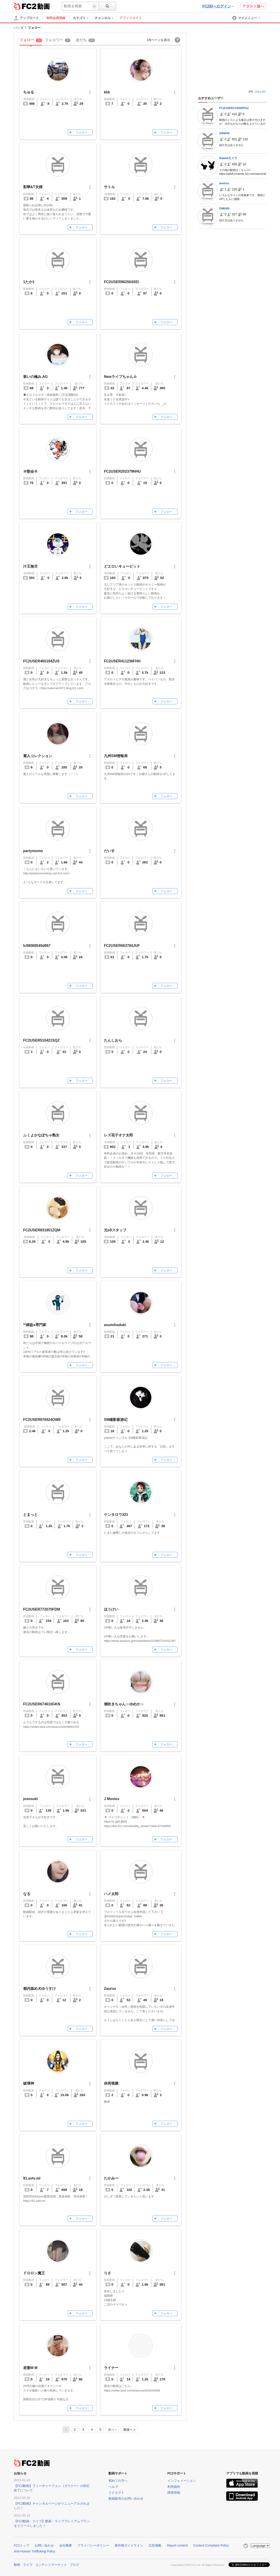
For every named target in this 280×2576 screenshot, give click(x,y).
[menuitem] (83, 18)
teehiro (224, 183)
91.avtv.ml (31, 2178)
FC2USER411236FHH (122, 661)
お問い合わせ (44, 2545)
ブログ (74, 2564)
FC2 (25, 6)
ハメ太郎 (111, 1894)
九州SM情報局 (116, 756)
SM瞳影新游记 (116, 1420)
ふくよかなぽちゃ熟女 (41, 1135)
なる (26, 1894)
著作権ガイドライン (129, 2545)
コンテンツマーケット (51, 2564)
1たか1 (28, 282)
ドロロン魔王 (34, 2273)
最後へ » (129, 2429)
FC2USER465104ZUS (41, 661)
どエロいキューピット (122, 566)
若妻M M (30, 2368)
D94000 (224, 133)
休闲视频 (111, 2083)
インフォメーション (181, 2480)
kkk (107, 92)
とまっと (30, 1514)
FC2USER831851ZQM (41, 1230)
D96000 (224, 208)
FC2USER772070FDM (41, 1609)
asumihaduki (115, 1325)
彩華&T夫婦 (32, 187)
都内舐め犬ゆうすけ (39, 1988)
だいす (109, 851)
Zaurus (110, 1988)
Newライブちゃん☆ (120, 377)
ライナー (111, 2368)
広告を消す (260, 91)
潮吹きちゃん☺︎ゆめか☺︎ (124, 1704)
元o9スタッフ (115, 1230)
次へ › (112, 2429)
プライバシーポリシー (93, 2545)
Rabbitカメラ (228, 158)
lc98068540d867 (37, 946)
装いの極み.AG (35, 377)
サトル (109, 187)
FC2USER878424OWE (42, 1420)
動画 (17, 2564)
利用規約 (173, 2487)
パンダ (18, 27)
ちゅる (28, 92)
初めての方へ (118, 2480)
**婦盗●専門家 (34, 1325)
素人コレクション (37, 756)
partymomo (33, 851)
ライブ (27, 2564)
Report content (177, 2545)
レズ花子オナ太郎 (118, 1135)
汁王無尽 (30, 566)
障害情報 (173, 2492)
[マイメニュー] (246, 18)
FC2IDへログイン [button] (218, 6)
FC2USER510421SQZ (41, 1040)
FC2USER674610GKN (41, 1704)
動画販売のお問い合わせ (125, 2498)
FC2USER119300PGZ (234, 108)
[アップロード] (26, 18)
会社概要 (65, 2545)
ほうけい (111, 1609)
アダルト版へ (253, 6)
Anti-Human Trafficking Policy (34, 2551)
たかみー (111, 2178)
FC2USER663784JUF (122, 946)
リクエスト (116, 2492)
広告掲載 (155, 2545)
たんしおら (113, 1040)
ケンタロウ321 (116, 1514)
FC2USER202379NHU (122, 471)
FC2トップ (21, 2545)
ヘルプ (113, 2487)
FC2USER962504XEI (121, 282)
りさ (107, 2273)
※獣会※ (30, 471)
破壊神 (28, 2083)
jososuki (30, 1799)
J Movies (111, 1799)
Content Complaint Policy (211, 2545)
